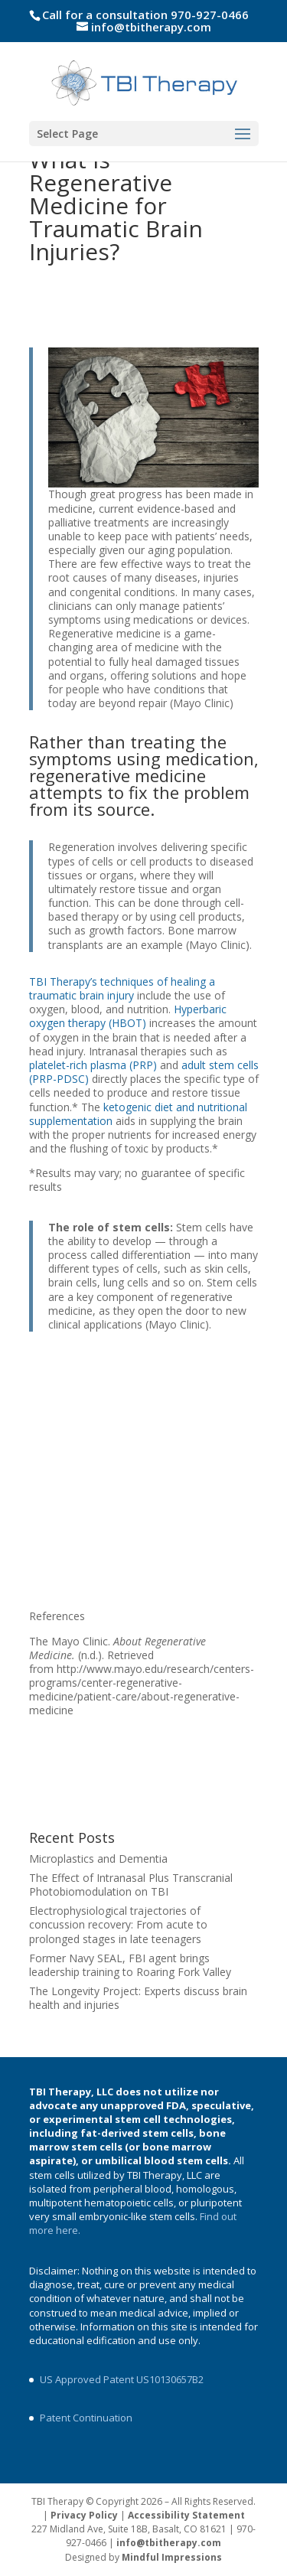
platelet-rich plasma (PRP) (93, 1065)
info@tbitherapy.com (168, 2542)
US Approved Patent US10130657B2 (122, 2379)
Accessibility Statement (186, 2515)
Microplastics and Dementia (98, 1858)
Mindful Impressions (172, 2557)
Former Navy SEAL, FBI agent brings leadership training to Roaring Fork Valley (130, 1965)
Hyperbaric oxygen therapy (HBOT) (128, 1016)
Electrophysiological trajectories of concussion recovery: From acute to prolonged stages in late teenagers (118, 1924)
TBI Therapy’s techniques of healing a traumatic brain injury (122, 988)
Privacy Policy (84, 2515)
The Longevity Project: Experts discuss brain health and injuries (138, 1998)
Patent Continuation (86, 2417)
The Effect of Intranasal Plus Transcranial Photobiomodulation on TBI (131, 1884)
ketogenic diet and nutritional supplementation (138, 1114)
